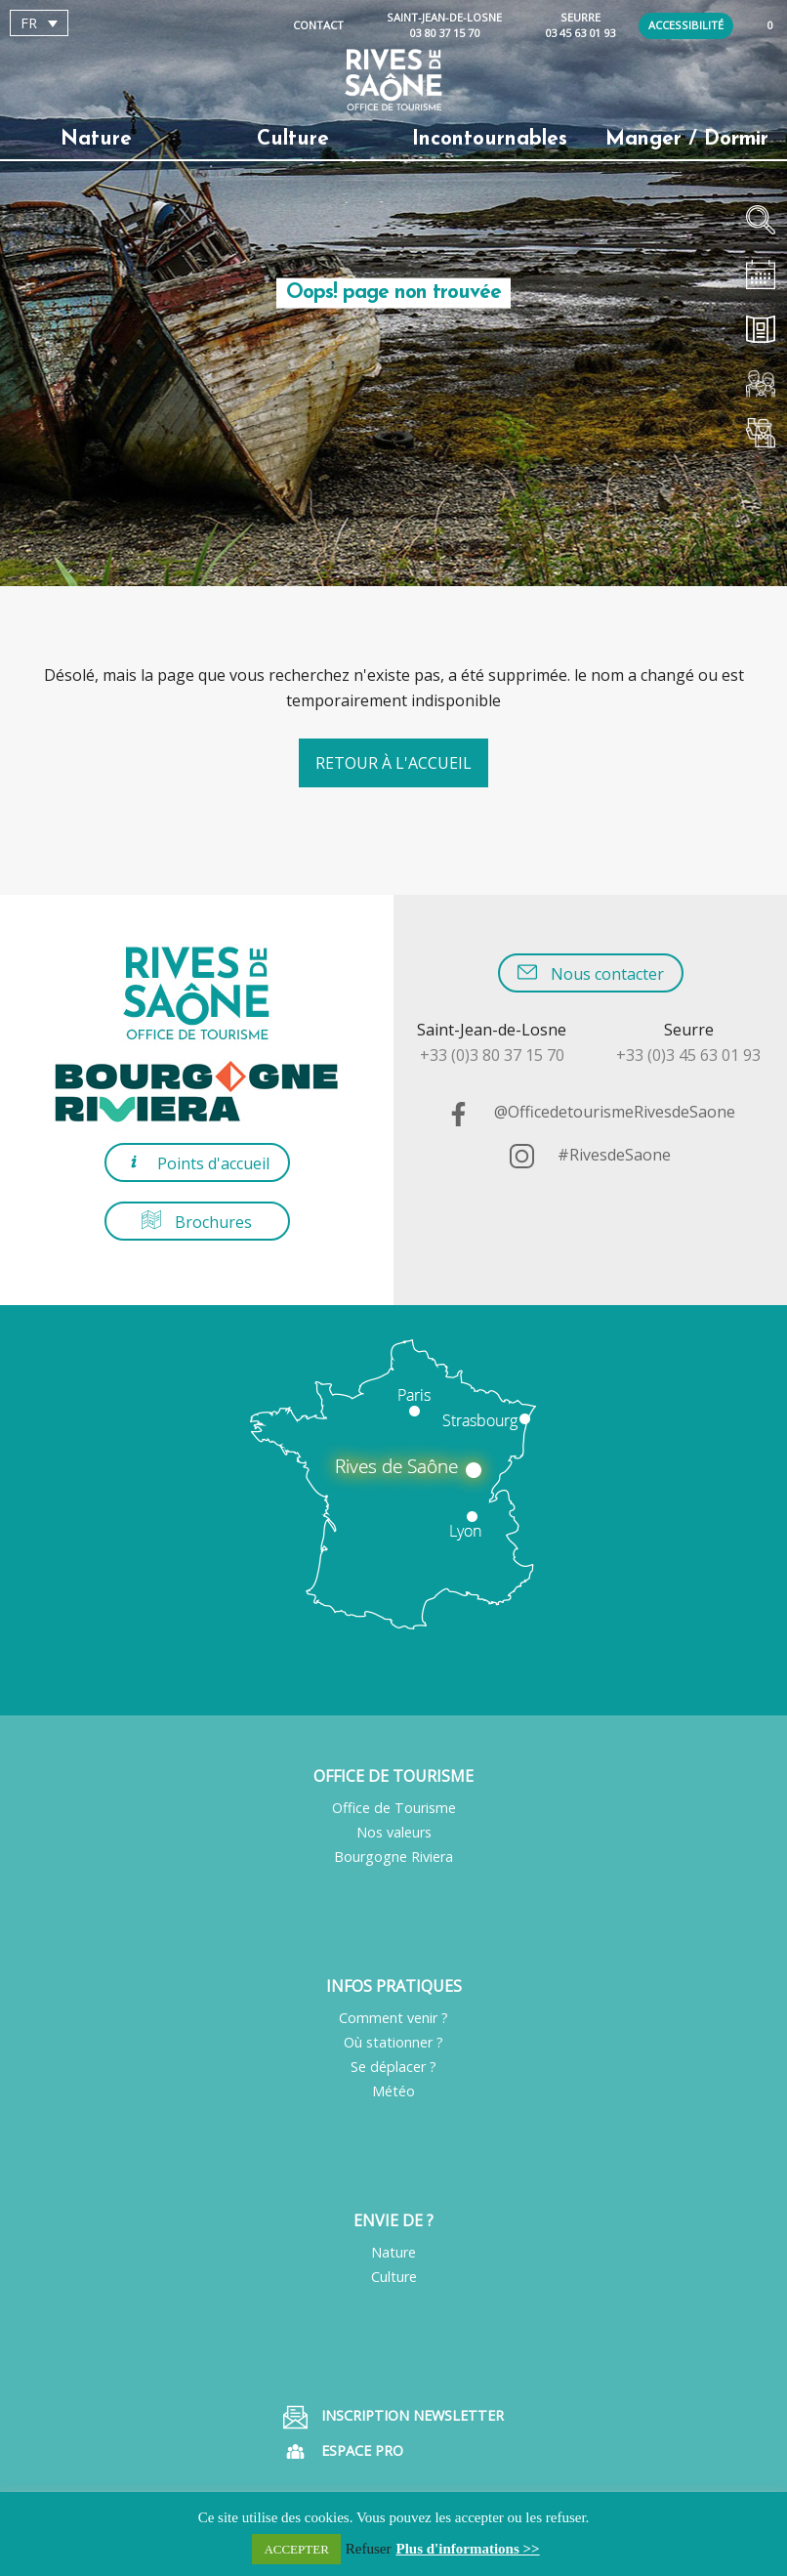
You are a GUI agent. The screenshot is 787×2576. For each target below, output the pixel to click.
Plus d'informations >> (468, 2548)
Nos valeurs (394, 1832)
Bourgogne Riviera (393, 1856)
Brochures (197, 1221)
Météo (393, 2091)
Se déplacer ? (393, 2066)
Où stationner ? (393, 2042)
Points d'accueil (196, 1163)
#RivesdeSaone (590, 1154)
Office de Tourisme (394, 1807)
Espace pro (343, 2451)
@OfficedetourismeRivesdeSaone (590, 1111)
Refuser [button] (369, 2548)
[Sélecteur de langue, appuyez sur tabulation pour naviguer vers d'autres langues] (39, 23)
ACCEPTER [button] (296, 2549)
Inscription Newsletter (393, 2417)
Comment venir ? (393, 2017)
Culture (394, 2276)
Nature (393, 2252)
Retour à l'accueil (393, 763)
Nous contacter (591, 973)
